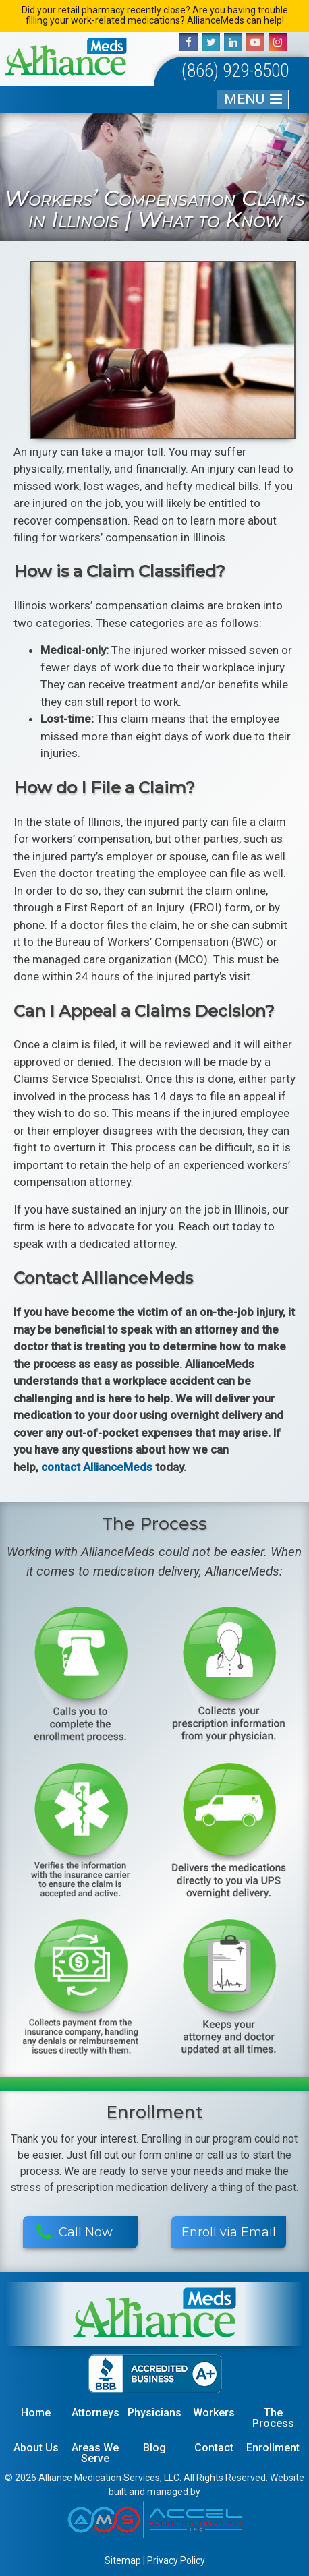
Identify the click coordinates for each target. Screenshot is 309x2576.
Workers (214, 2412)
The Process (273, 2418)
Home (36, 2412)
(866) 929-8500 (235, 71)
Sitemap (123, 2560)
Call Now (74, 2232)
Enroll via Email (228, 2232)
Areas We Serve (95, 2453)
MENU (244, 99)
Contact (213, 2447)
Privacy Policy (176, 2560)
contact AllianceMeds (96, 1467)
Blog (154, 2447)
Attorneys (95, 2412)
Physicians (154, 2412)
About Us (36, 2447)
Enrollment (273, 2447)
